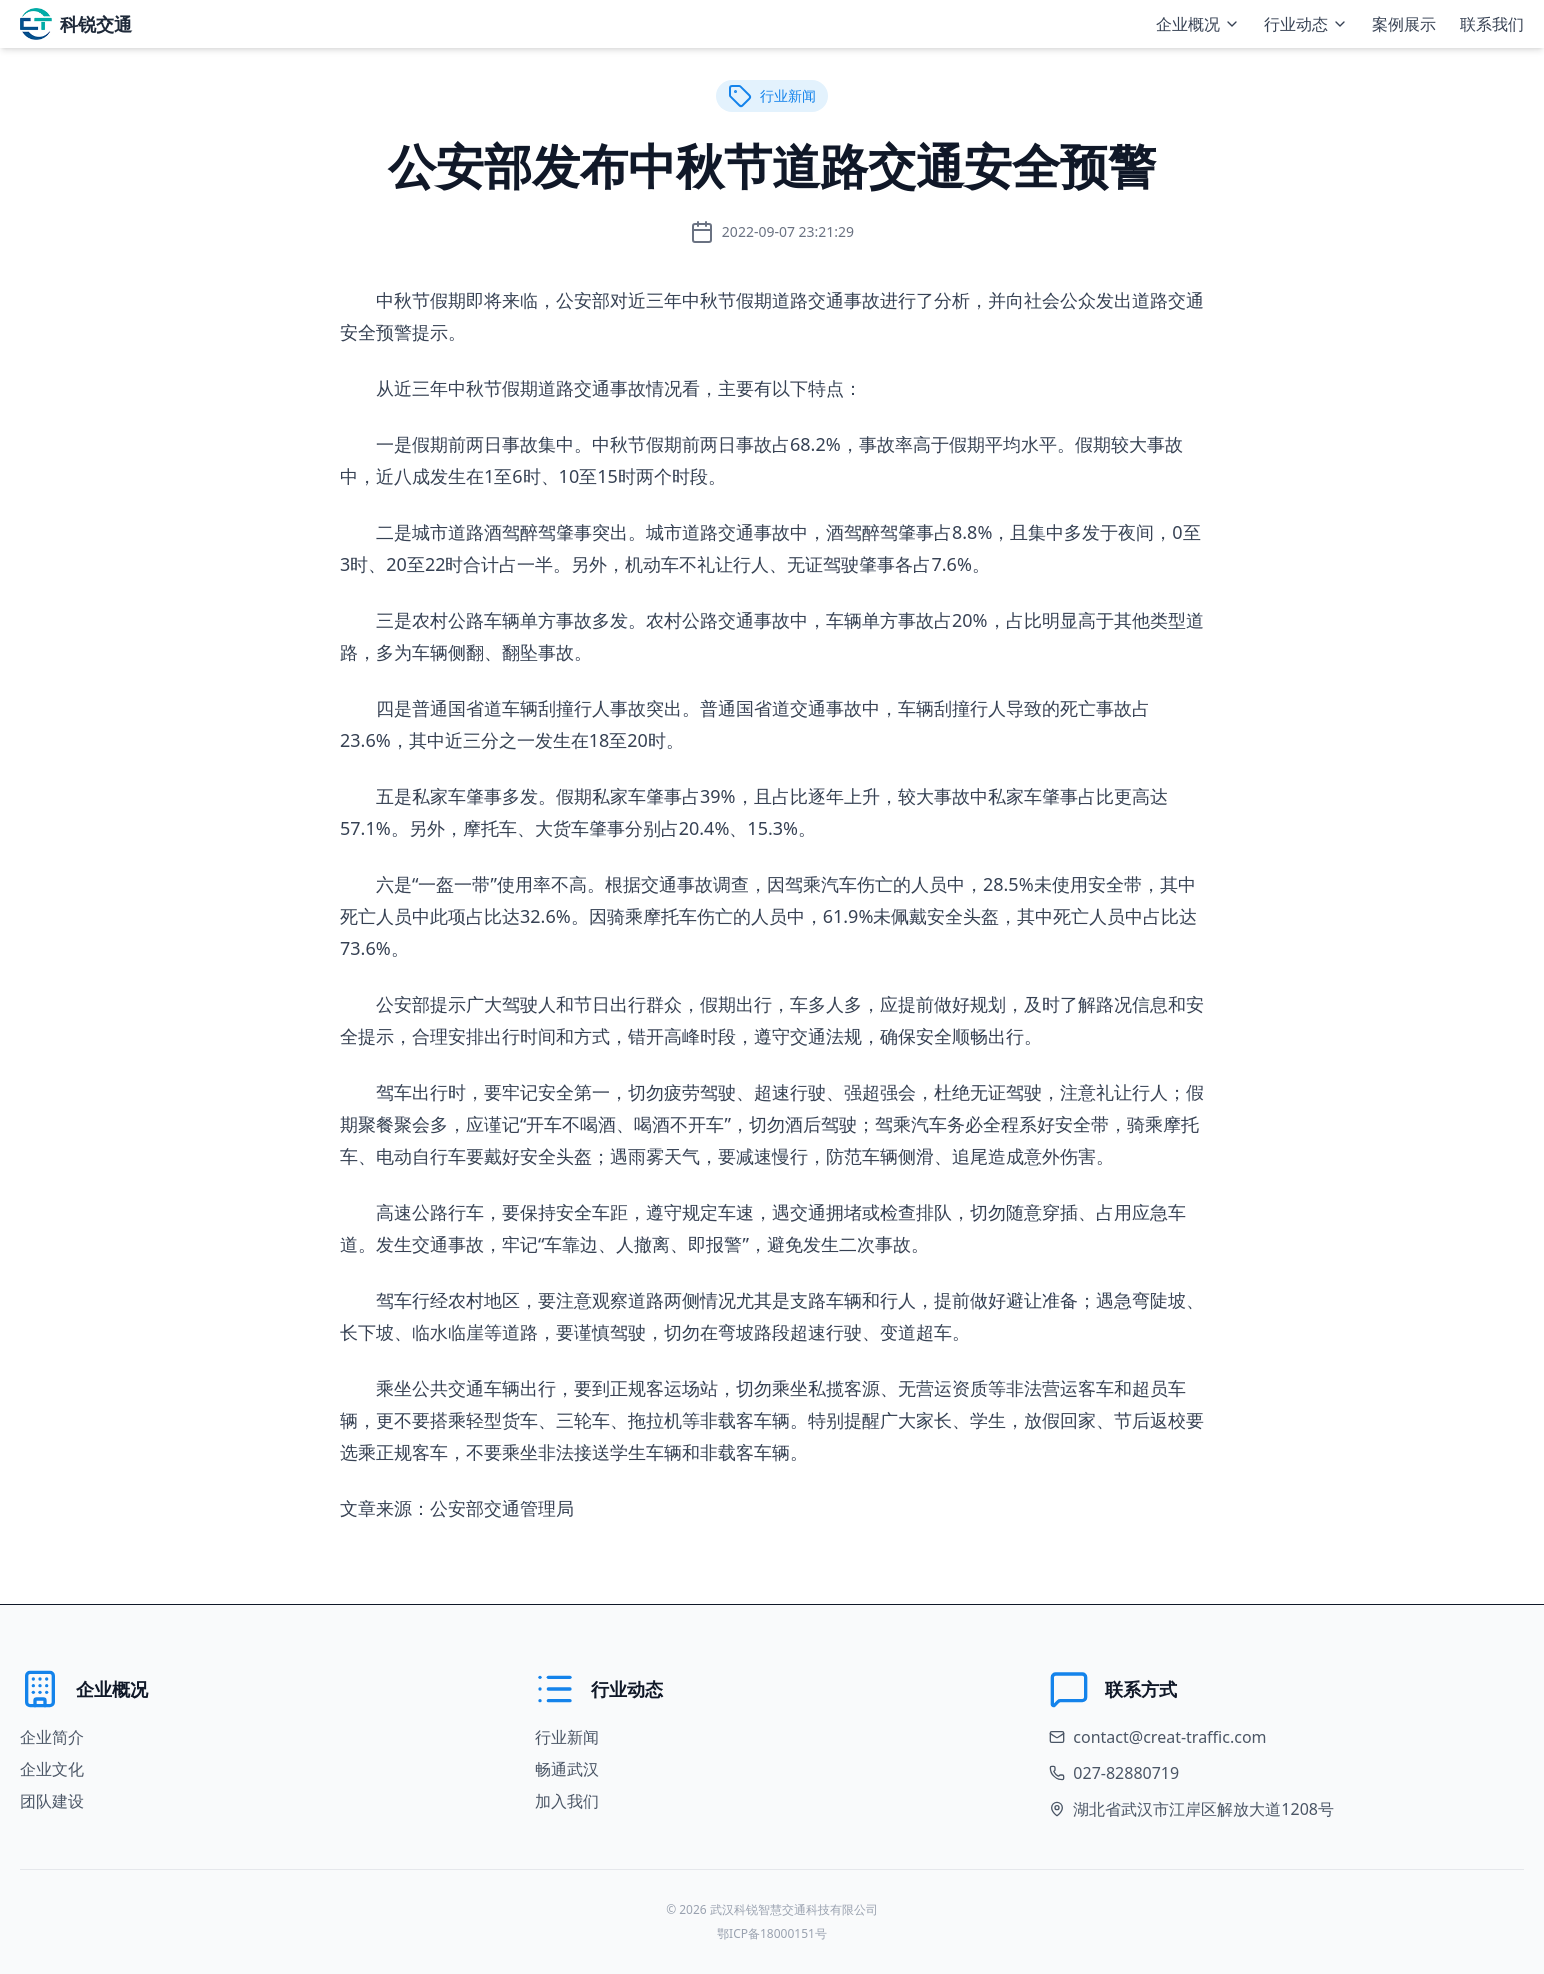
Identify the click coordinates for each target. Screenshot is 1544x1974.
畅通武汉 (567, 1769)
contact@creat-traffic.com (1169, 1737)
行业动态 (1306, 24)
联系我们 (1492, 24)
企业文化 (52, 1769)
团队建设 (52, 1801)
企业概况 (1198, 24)
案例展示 (1404, 24)
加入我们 (567, 1801)
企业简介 (52, 1737)
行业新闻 (567, 1737)
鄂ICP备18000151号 (772, 1933)
